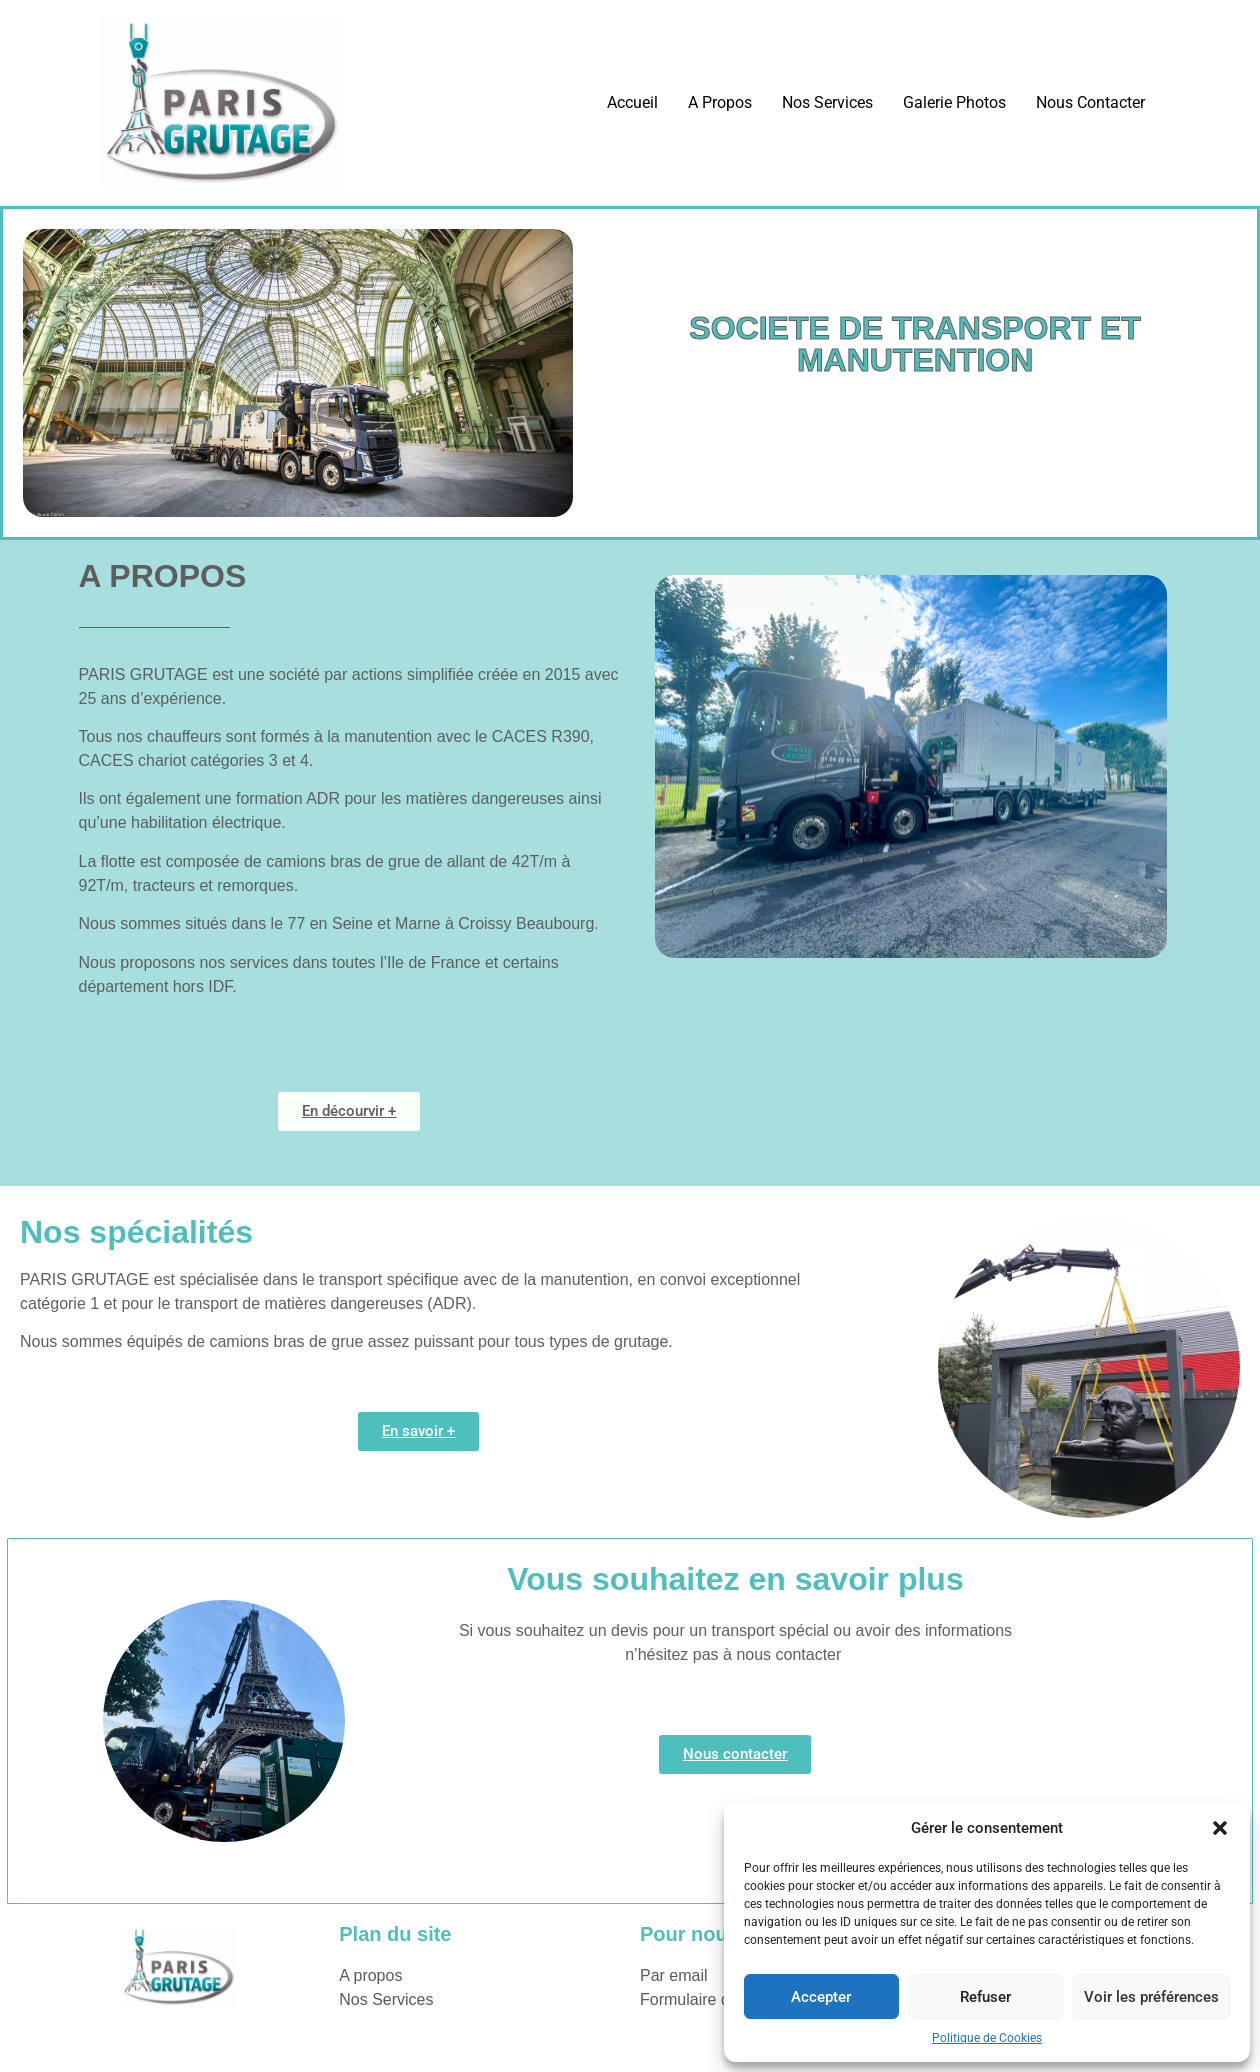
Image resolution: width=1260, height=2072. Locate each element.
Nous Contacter (1090, 102)
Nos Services (827, 102)
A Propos (720, 102)
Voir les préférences (1151, 1997)
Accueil (632, 102)
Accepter (821, 1997)
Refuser (985, 1997)
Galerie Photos (954, 102)
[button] (1220, 1828)
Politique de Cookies (987, 2038)
